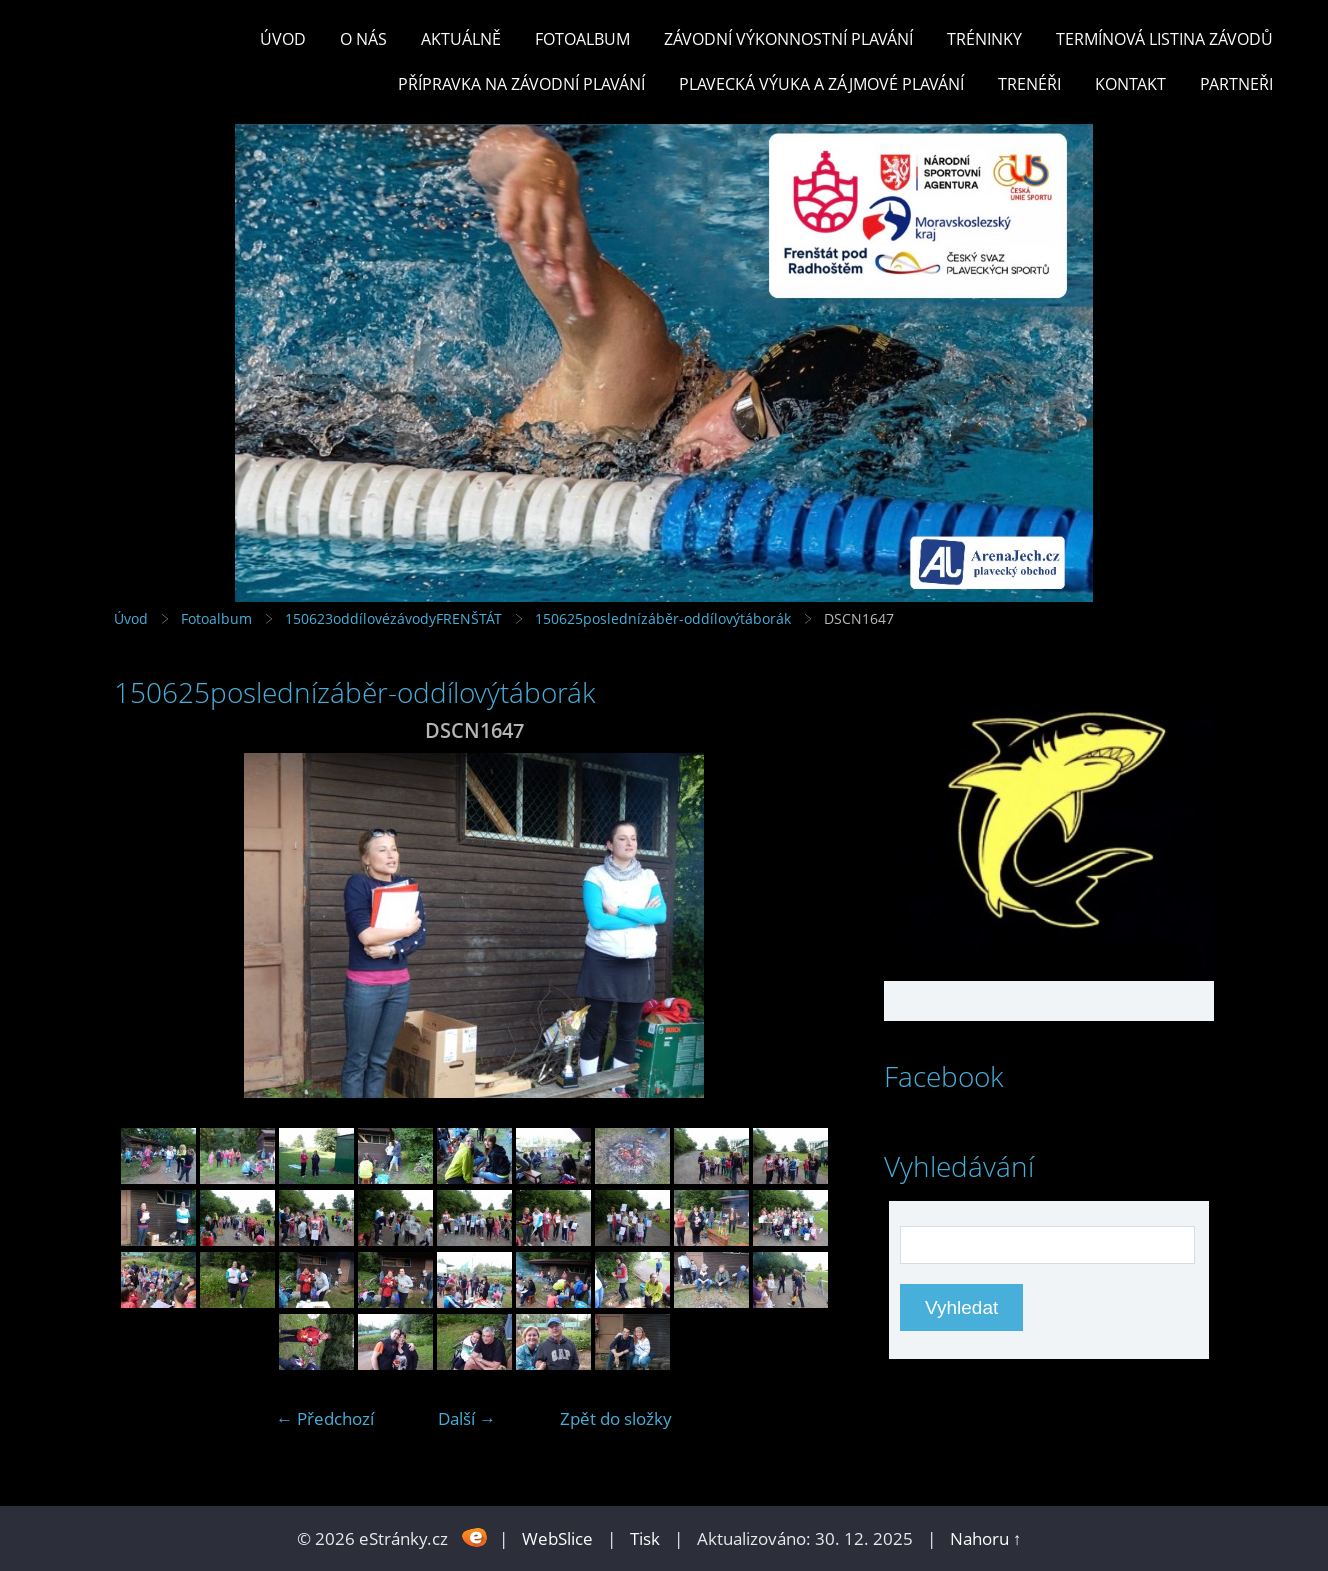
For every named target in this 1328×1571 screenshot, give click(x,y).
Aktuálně (461, 39)
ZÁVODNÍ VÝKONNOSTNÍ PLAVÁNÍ (788, 39)
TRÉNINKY (984, 39)
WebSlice (557, 1538)
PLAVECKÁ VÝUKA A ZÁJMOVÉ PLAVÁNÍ (821, 84)
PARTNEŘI (1236, 84)
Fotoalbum (582, 39)
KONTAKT (1130, 84)
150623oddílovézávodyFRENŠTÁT (393, 618)
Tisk (645, 1538)
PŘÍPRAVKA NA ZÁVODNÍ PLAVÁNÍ (521, 84)
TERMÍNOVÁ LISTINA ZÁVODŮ (1164, 39)
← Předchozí (325, 1418)
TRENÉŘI (1029, 84)
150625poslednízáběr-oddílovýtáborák (663, 618)
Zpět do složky (616, 1418)
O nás (363, 39)
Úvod (283, 39)
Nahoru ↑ (986, 1538)
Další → (467, 1418)
